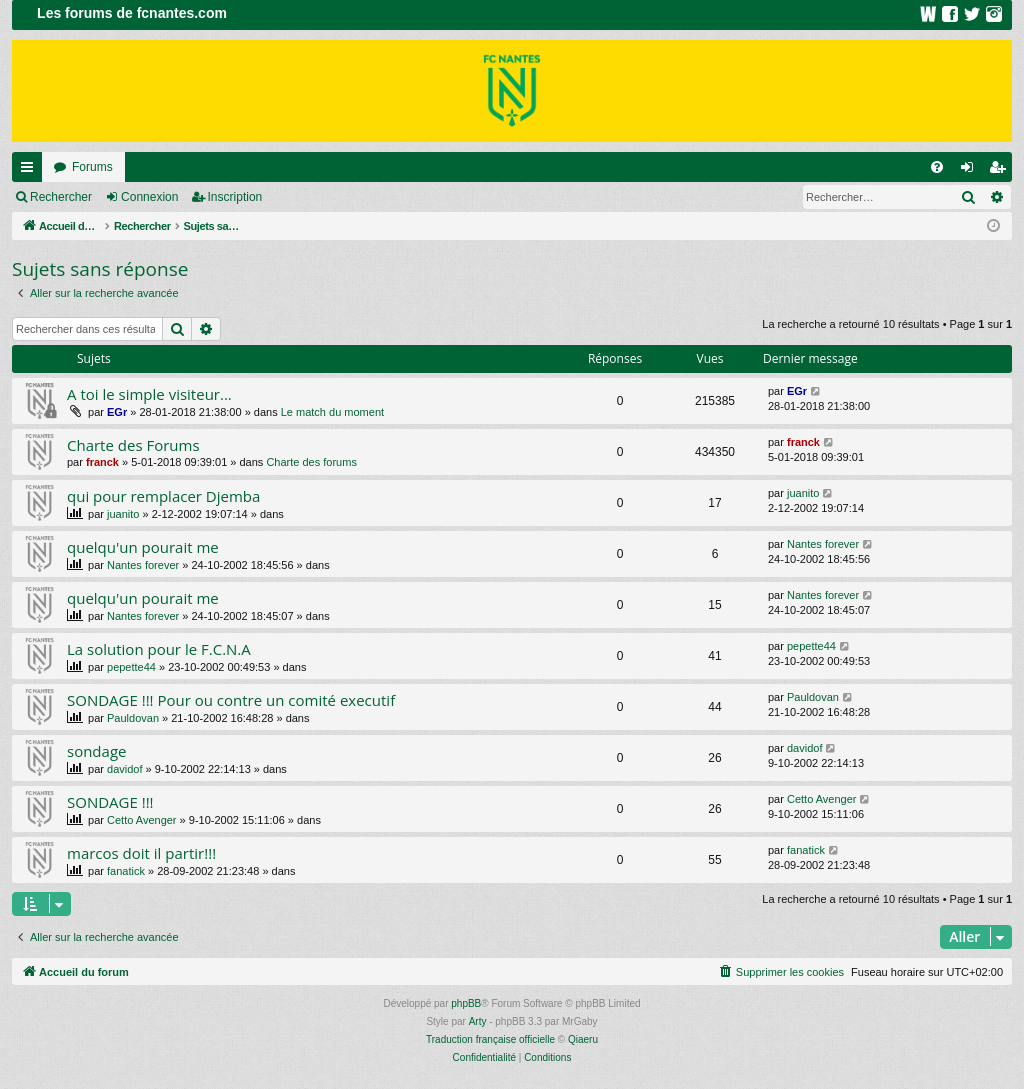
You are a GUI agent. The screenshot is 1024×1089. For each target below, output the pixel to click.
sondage (96, 751)
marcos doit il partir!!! (141, 853)
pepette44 (131, 667)
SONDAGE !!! (110, 802)
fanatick (126, 871)
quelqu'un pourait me (143, 547)
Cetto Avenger (142, 820)
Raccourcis (31, 171)
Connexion (149, 197)
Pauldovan (133, 718)
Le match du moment (332, 412)
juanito (123, 514)
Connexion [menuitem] (971, 171)
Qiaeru (583, 1039)
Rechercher (61, 197)
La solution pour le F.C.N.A (159, 649)
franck (102, 462)
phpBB (466, 1003)
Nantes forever (143, 565)
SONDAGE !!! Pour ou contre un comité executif (231, 700)
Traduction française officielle (490, 1039)
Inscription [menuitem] (1001, 171)
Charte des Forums (133, 445)
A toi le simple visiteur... (149, 394)
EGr (117, 412)
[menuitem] (937, 167)
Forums (92, 167)
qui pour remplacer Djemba (163, 496)
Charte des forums (311, 462)
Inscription (235, 197)
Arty (478, 1021)
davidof (124, 769)
